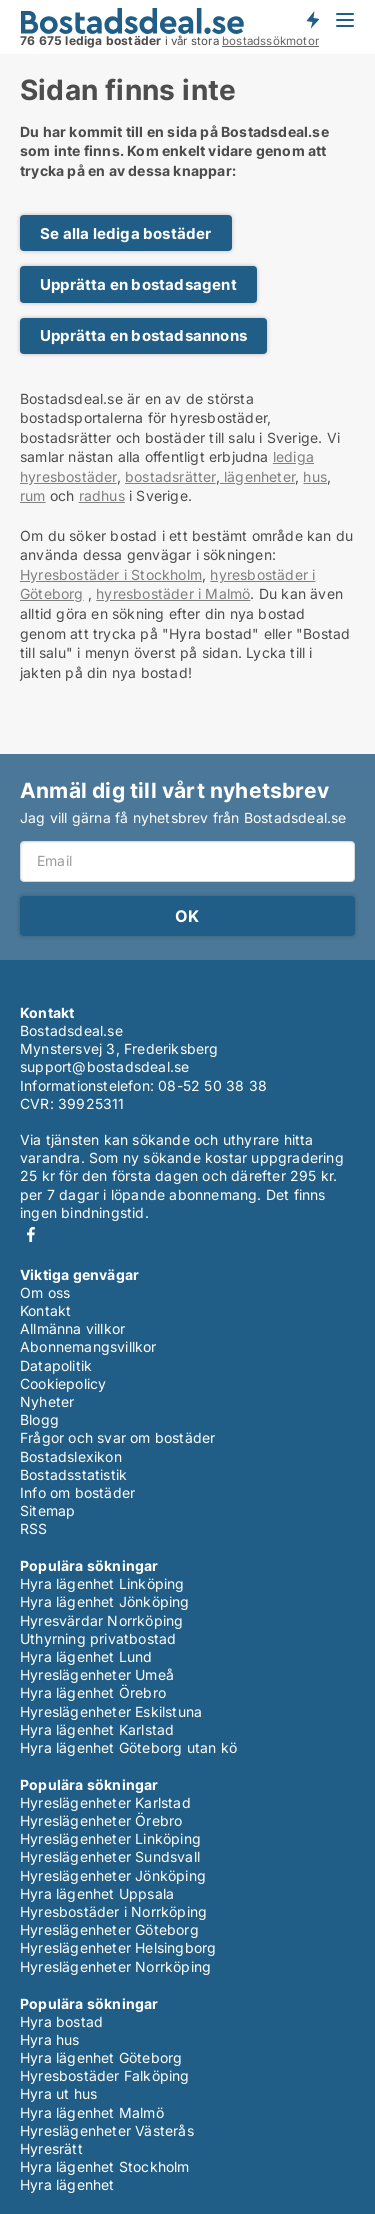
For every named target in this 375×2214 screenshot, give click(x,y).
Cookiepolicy (63, 1383)
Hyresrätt (51, 2148)
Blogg (39, 1419)
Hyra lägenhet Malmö (92, 2112)
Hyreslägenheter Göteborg (109, 1929)
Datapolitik (56, 1365)
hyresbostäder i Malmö (173, 593)
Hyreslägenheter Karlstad (105, 1802)
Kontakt (45, 1310)
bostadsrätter (170, 476)
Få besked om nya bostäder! (312, 20)
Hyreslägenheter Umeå (97, 1674)
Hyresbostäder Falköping (105, 2075)
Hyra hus (50, 2039)
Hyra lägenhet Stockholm (105, 2166)
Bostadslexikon (71, 1456)
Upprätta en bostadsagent (138, 284)
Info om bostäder (77, 1492)
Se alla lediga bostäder (126, 233)
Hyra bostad (61, 2021)
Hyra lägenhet (67, 2184)
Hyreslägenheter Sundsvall (110, 1856)
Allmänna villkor (72, 1328)
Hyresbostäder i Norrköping (113, 1911)
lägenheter (257, 476)
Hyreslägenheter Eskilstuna (111, 1711)
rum (33, 495)
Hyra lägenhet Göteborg (101, 2057)
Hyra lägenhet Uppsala (97, 1893)
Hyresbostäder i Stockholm (111, 574)
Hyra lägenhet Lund (86, 1656)
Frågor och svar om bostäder (117, 1437)
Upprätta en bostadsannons (143, 335)
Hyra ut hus (58, 2093)
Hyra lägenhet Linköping (102, 1583)
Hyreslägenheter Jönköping (113, 1875)
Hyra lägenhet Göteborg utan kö (128, 1747)
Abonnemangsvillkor (88, 1346)
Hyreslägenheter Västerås (107, 2130)
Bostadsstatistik (73, 1474)
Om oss (45, 1292)
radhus (102, 495)
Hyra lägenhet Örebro (93, 1692)
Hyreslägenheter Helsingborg (118, 1947)
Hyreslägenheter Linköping (110, 1838)
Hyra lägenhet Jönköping (105, 1601)
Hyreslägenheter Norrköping (115, 1966)
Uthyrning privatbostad (98, 1638)
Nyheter (47, 1401)
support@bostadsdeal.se (104, 1066)
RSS (34, 1528)
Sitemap (47, 1510)
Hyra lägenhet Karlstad (97, 1729)
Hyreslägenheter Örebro (101, 1820)
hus (315, 476)
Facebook (31, 1234)
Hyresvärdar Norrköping (101, 1620)
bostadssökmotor (270, 41)
